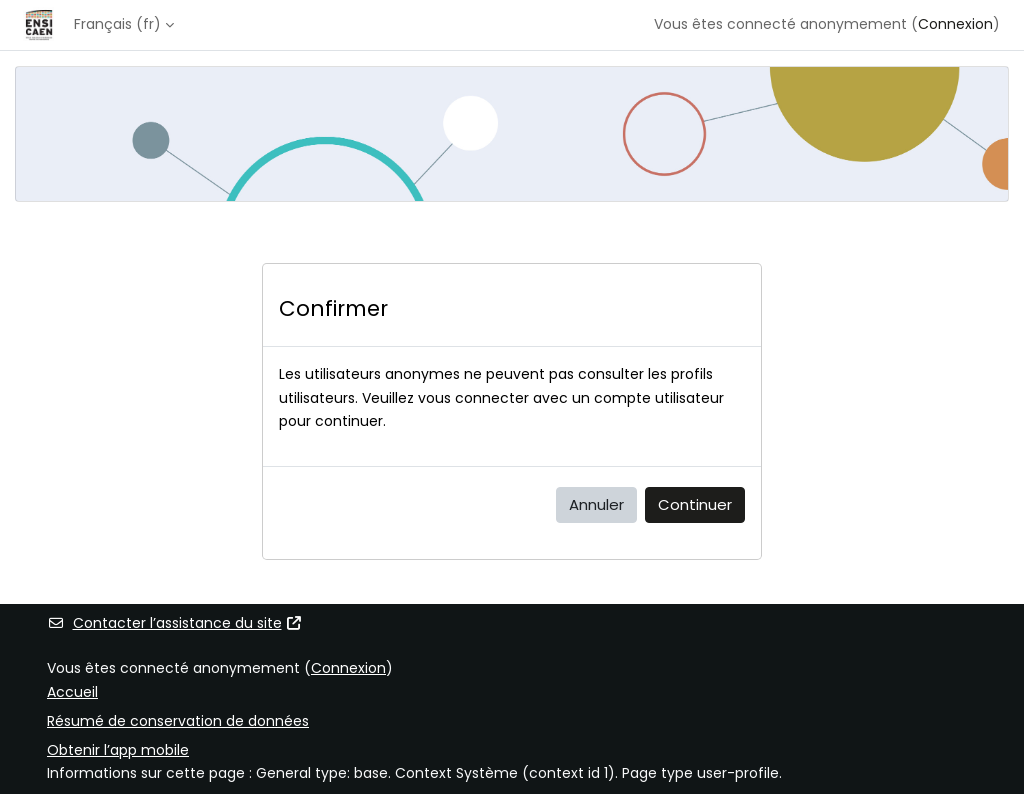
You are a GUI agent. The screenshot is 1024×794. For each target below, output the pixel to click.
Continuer (695, 504)
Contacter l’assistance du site (175, 623)
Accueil (72, 692)
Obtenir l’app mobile (118, 750)
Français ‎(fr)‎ (117, 24)
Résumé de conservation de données (178, 721)
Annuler (596, 504)
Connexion (955, 24)
